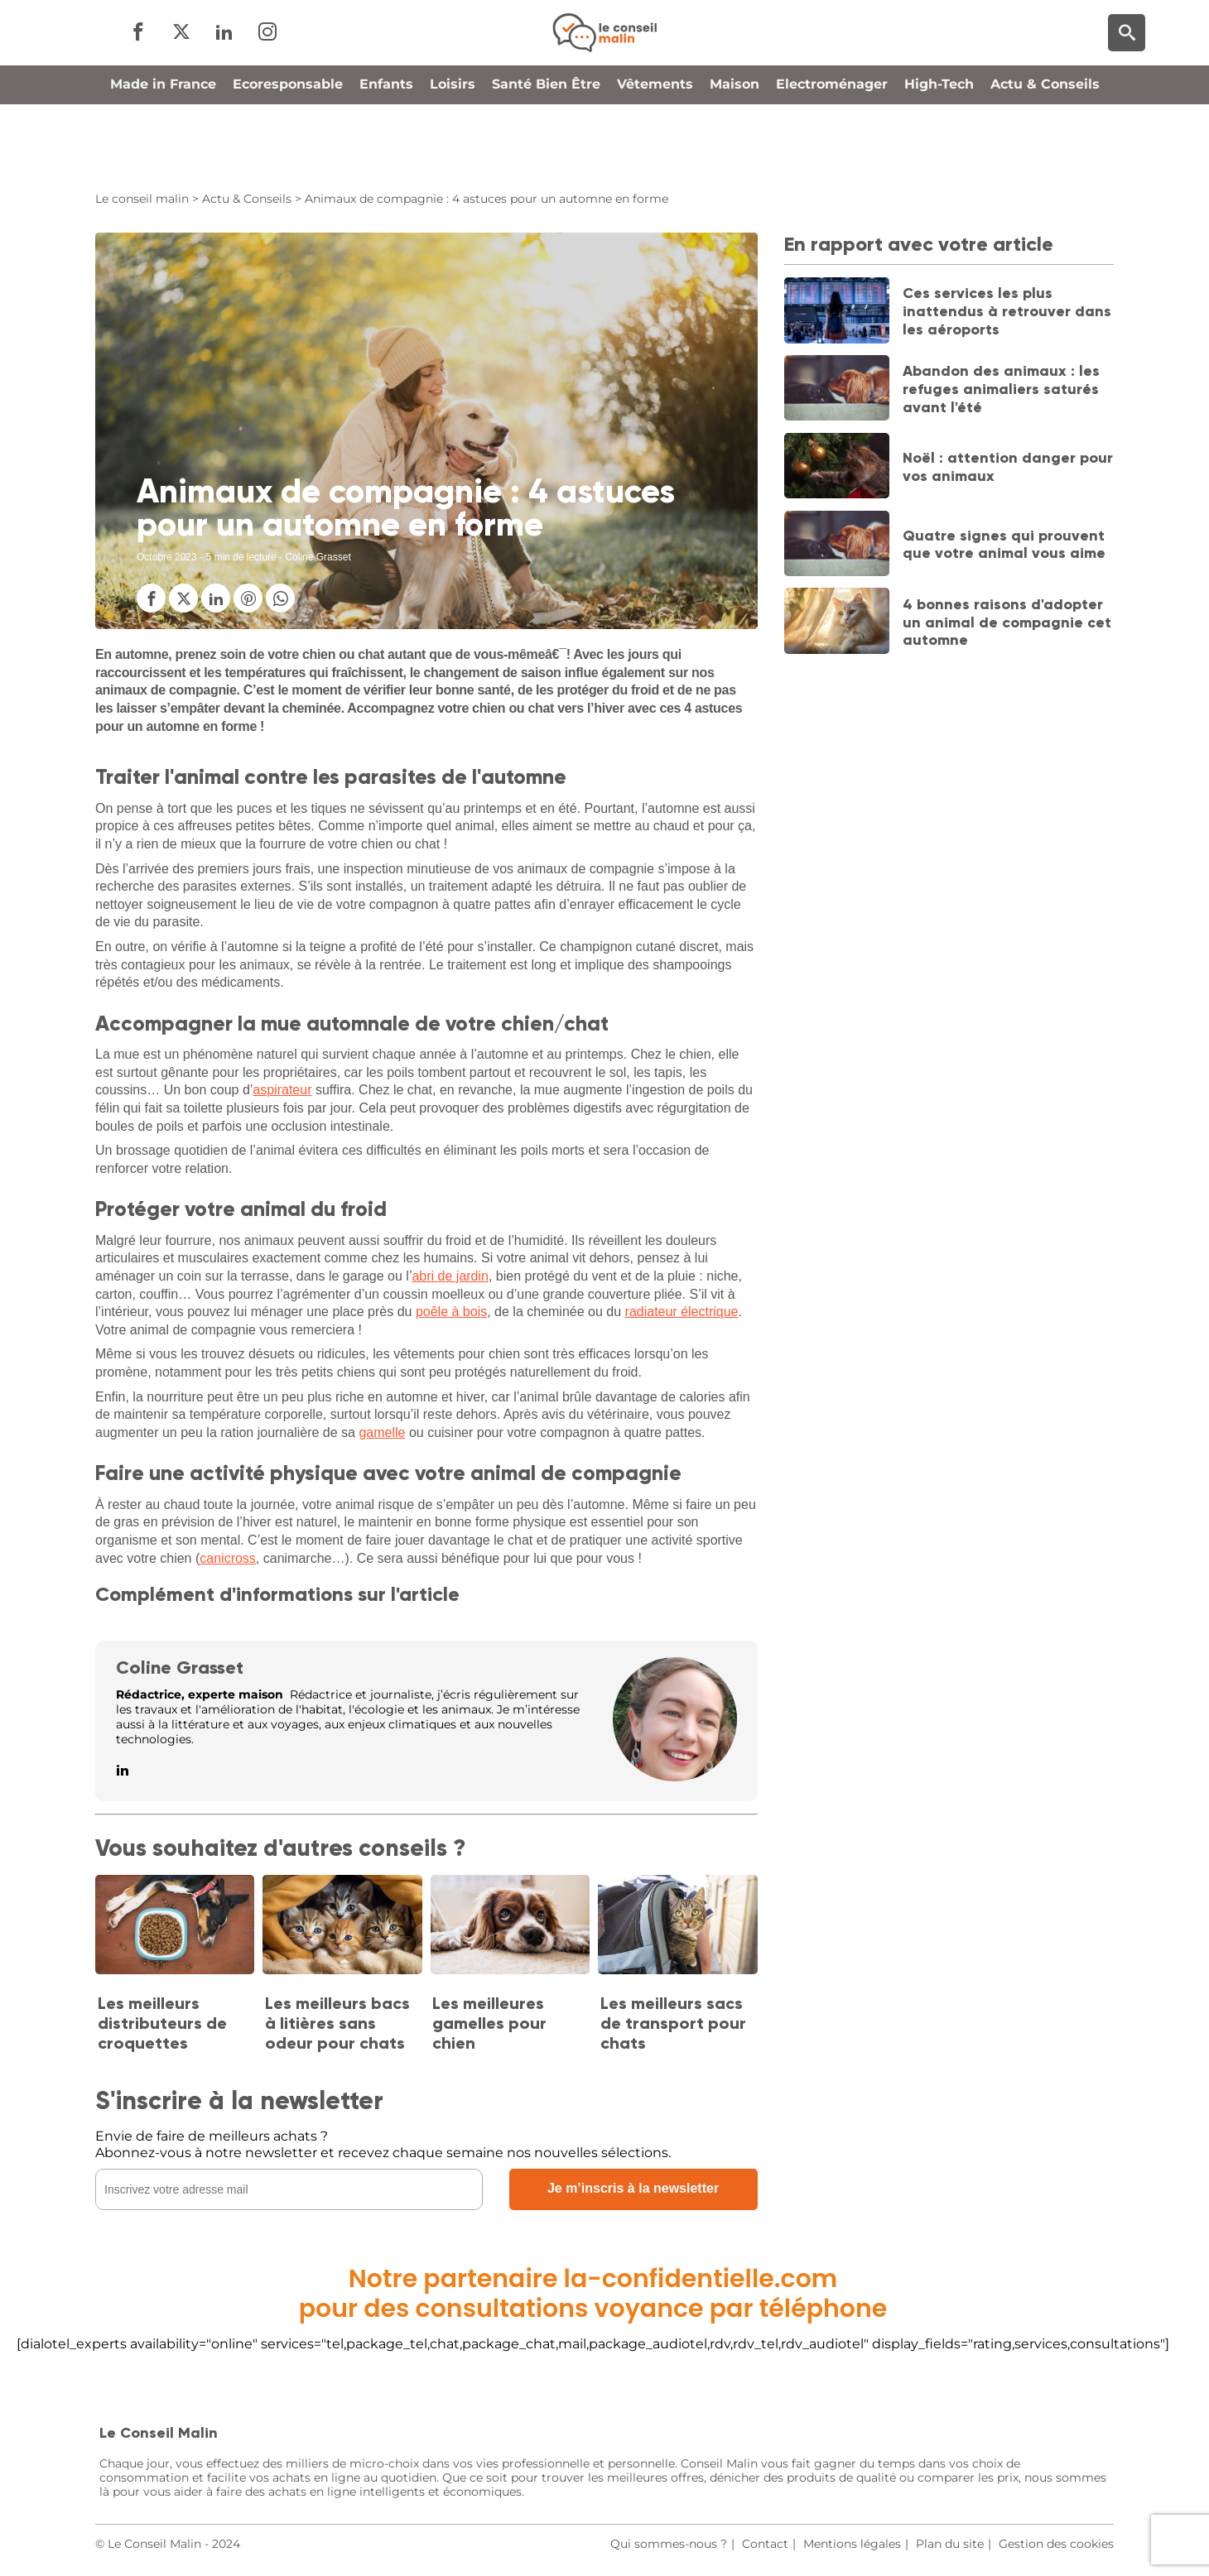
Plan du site (950, 2543)
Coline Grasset (179, 1667)
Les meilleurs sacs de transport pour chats (673, 2023)
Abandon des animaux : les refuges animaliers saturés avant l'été (1001, 389)
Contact (765, 2543)
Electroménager (832, 152)
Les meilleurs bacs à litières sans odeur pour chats (337, 2023)
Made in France (163, 152)
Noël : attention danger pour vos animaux (1008, 467)
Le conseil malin (142, 198)
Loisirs (452, 152)
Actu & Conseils (1045, 152)
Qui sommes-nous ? (668, 2543)
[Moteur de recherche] (1126, 66)
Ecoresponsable (288, 152)
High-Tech (939, 152)
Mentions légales (852, 2543)
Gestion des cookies (1056, 2543)
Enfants (386, 152)
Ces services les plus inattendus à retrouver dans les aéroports (1007, 311)
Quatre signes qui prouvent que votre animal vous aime (1004, 544)
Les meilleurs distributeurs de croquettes (162, 2023)
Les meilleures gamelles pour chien (489, 2023)
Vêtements (655, 152)
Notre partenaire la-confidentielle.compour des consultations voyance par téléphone (593, 2293)
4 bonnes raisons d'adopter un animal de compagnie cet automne (1007, 622)
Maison (734, 152)
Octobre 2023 (167, 557)
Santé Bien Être (546, 152)
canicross (228, 1558)
